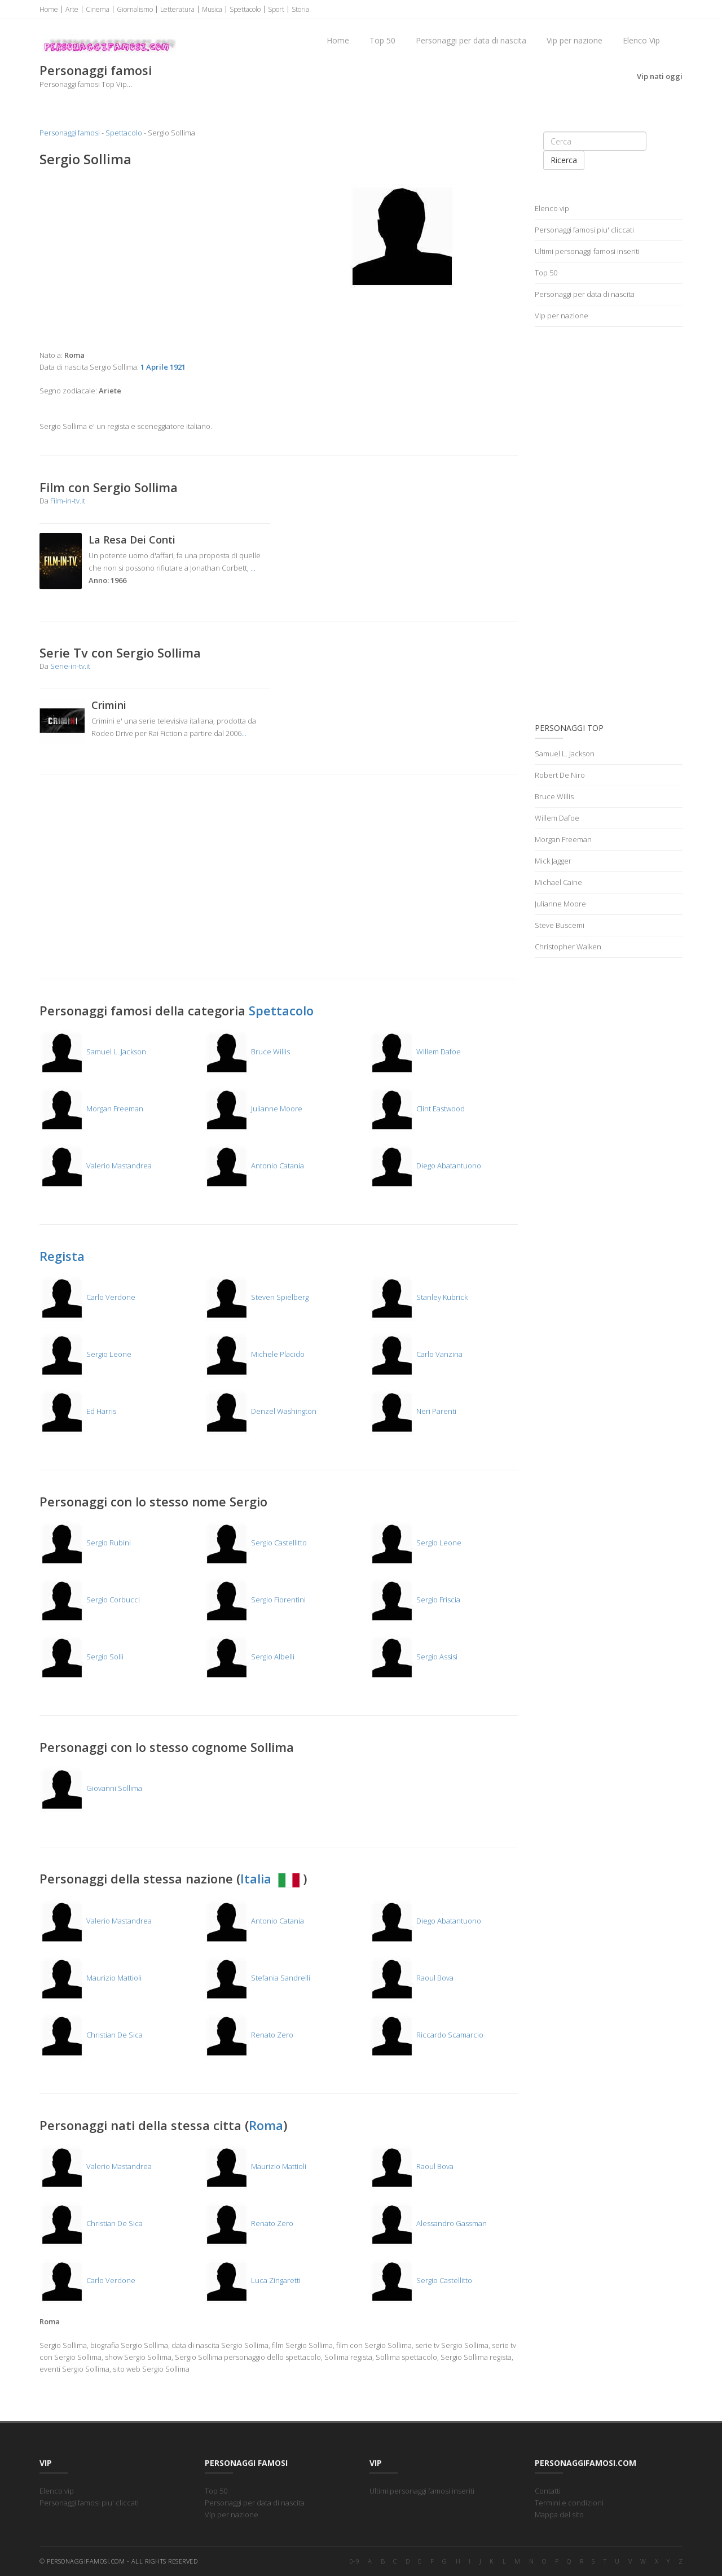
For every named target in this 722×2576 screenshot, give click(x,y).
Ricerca (564, 160)
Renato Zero (248, 2035)
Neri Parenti (412, 1411)
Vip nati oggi (660, 76)
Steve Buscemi (559, 925)
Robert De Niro (560, 775)
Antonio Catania (254, 1165)
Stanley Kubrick (418, 1297)
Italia (271, 1878)
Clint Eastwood (417, 1108)
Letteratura (177, 9)
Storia (300, 9)
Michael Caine (558, 882)
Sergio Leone (85, 1354)
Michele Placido (254, 1354)
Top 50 (382, 40)
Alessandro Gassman (428, 2223)
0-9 (355, 2561)
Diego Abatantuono (425, 1165)
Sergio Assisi (413, 1656)
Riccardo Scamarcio (426, 2035)
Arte (71, 9)
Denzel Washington (260, 1411)
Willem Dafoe (415, 1051)
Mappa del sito (559, 2514)
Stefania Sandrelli (257, 1978)
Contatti (548, 2491)
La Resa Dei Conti (132, 539)
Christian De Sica (91, 2035)
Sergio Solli (81, 1656)
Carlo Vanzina (416, 1354)
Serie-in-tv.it (70, 666)
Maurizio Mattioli (90, 1978)
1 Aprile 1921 (163, 367)
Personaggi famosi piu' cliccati (584, 230)
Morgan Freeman (91, 1108)
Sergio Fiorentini (255, 1599)
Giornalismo (135, 9)
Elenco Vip (641, 40)
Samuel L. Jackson (92, 1051)
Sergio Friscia (414, 1599)
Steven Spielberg (256, 1297)
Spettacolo (245, 9)
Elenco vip (552, 208)
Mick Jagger (553, 861)
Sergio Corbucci (89, 1599)
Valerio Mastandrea (95, 1165)
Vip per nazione (574, 40)
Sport (276, 9)
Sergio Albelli (249, 1656)
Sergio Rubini (85, 1542)
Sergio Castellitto (255, 1542)
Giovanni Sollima (90, 1788)
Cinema (97, 9)
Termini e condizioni (569, 2503)
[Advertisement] (154, 258)
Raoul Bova (411, 1978)
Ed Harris (77, 1411)
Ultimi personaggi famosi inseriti (587, 251)
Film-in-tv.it (67, 501)
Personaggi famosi (69, 133)
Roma (266, 2125)
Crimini (108, 705)
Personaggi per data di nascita (471, 40)
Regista (62, 1255)
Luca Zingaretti (252, 2280)
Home (48, 9)
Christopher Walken (568, 946)
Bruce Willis (247, 1051)
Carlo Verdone (87, 1297)
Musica (212, 9)
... (253, 568)
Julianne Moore (253, 1108)
